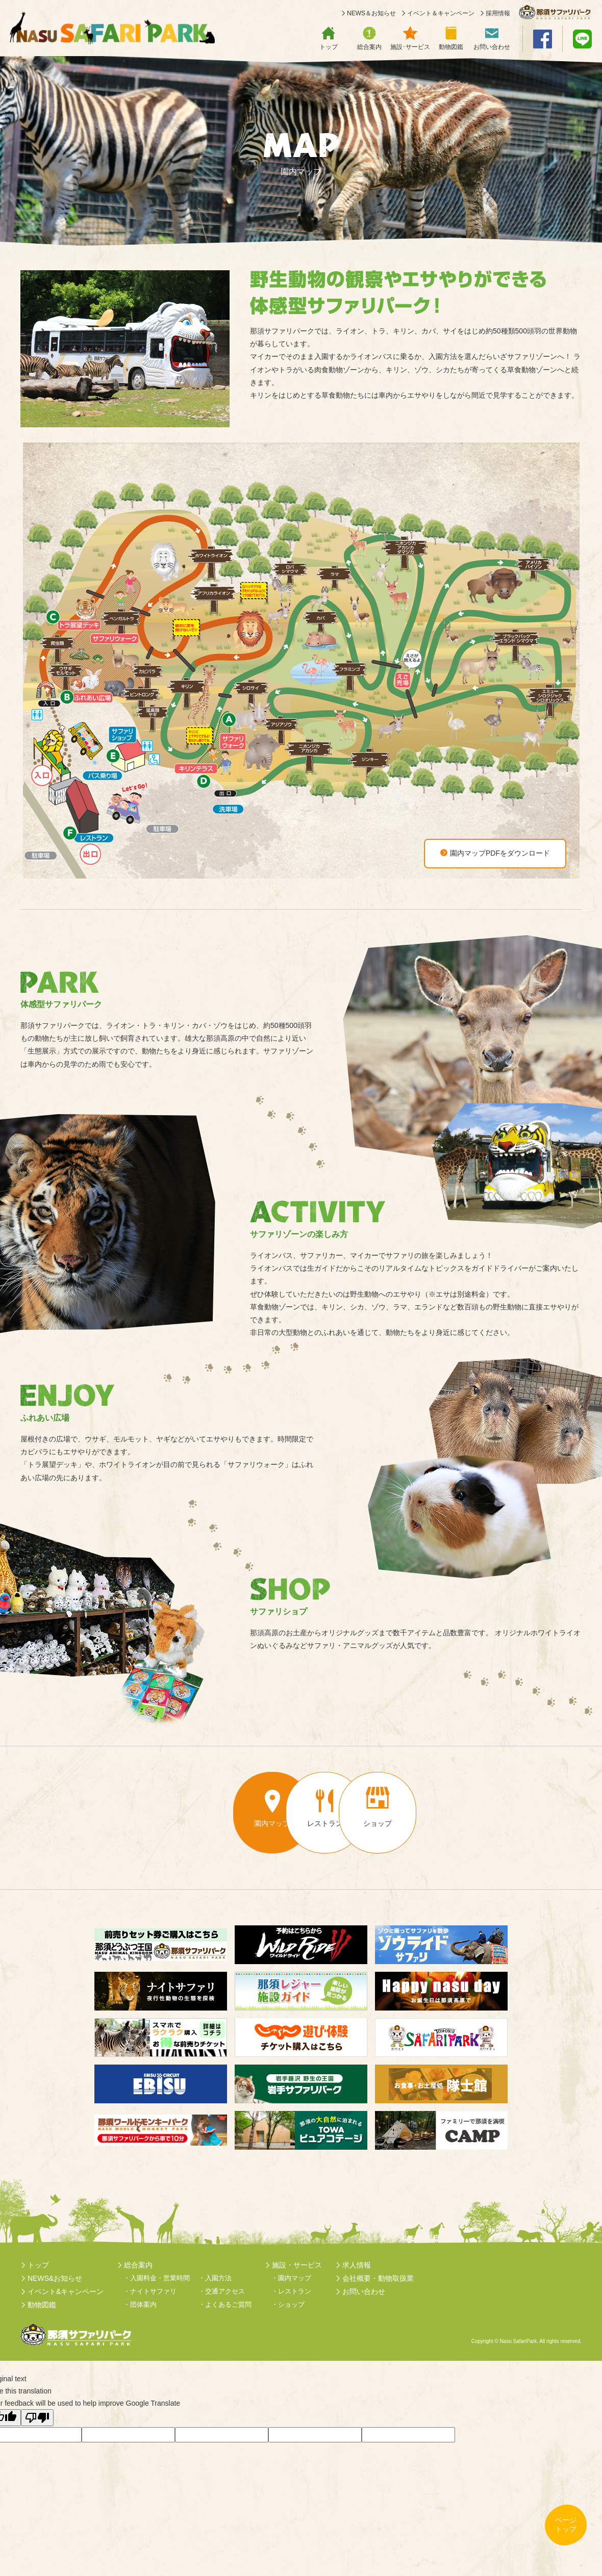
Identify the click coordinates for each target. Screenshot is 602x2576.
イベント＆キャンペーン (440, 13)
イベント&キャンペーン (66, 2291)
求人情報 (356, 2265)
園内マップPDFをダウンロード (495, 853)
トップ (38, 2265)
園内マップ (294, 2278)
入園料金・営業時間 (160, 2278)
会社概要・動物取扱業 (378, 2278)
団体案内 (143, 2304)
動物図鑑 (42, 2305)
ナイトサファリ (153, 2291)
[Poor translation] (37, 2417)
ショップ (291, 2304)
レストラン (294, 2291)
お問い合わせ (363, 2291)
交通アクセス (225, 2291)
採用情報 (498, 13)
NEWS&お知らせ (55, 2278)
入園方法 (218, 2278)
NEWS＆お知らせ (371, 13)
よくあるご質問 (228, 2304)
